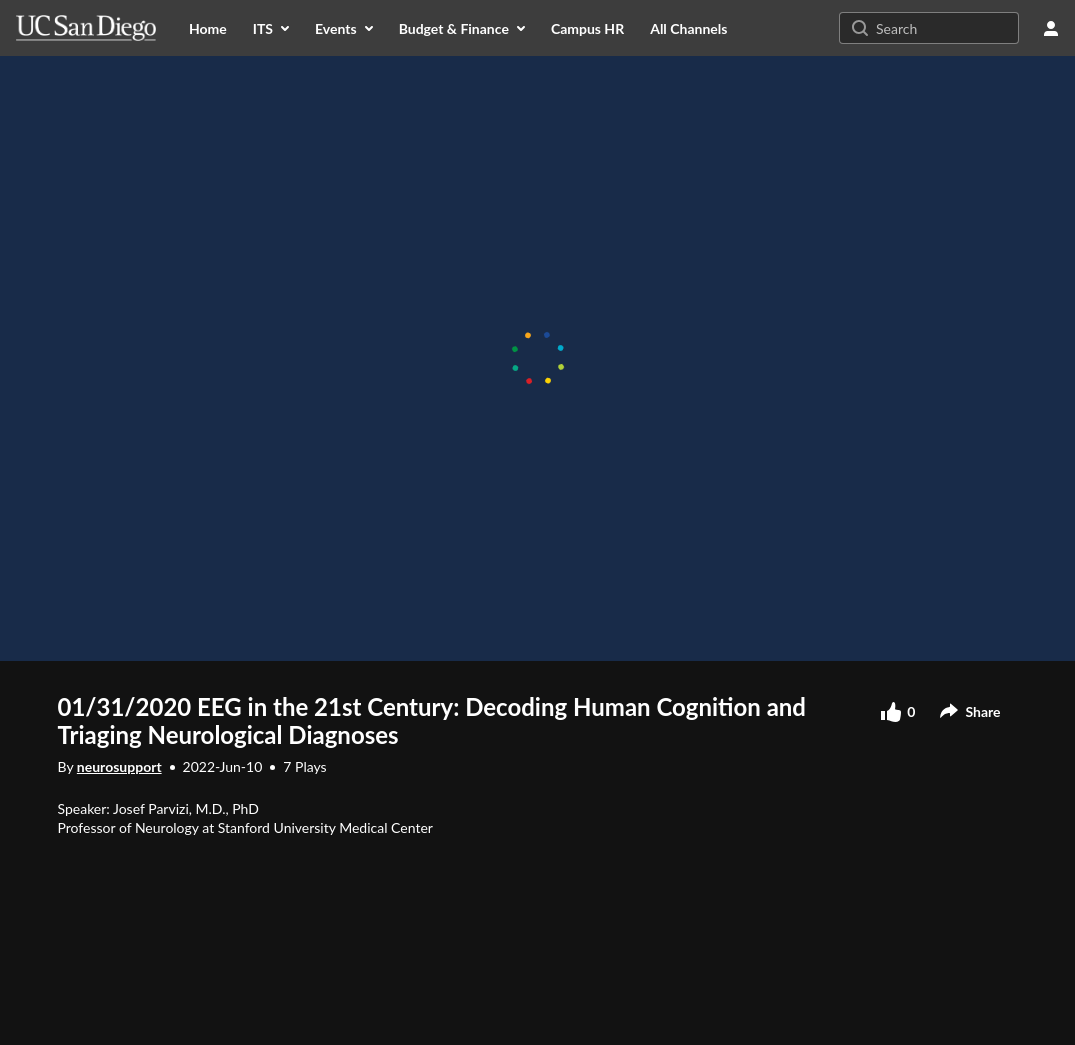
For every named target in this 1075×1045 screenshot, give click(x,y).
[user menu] (1051, 28)
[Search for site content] (945, 28)
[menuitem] (208, 28)
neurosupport (119, 766)
